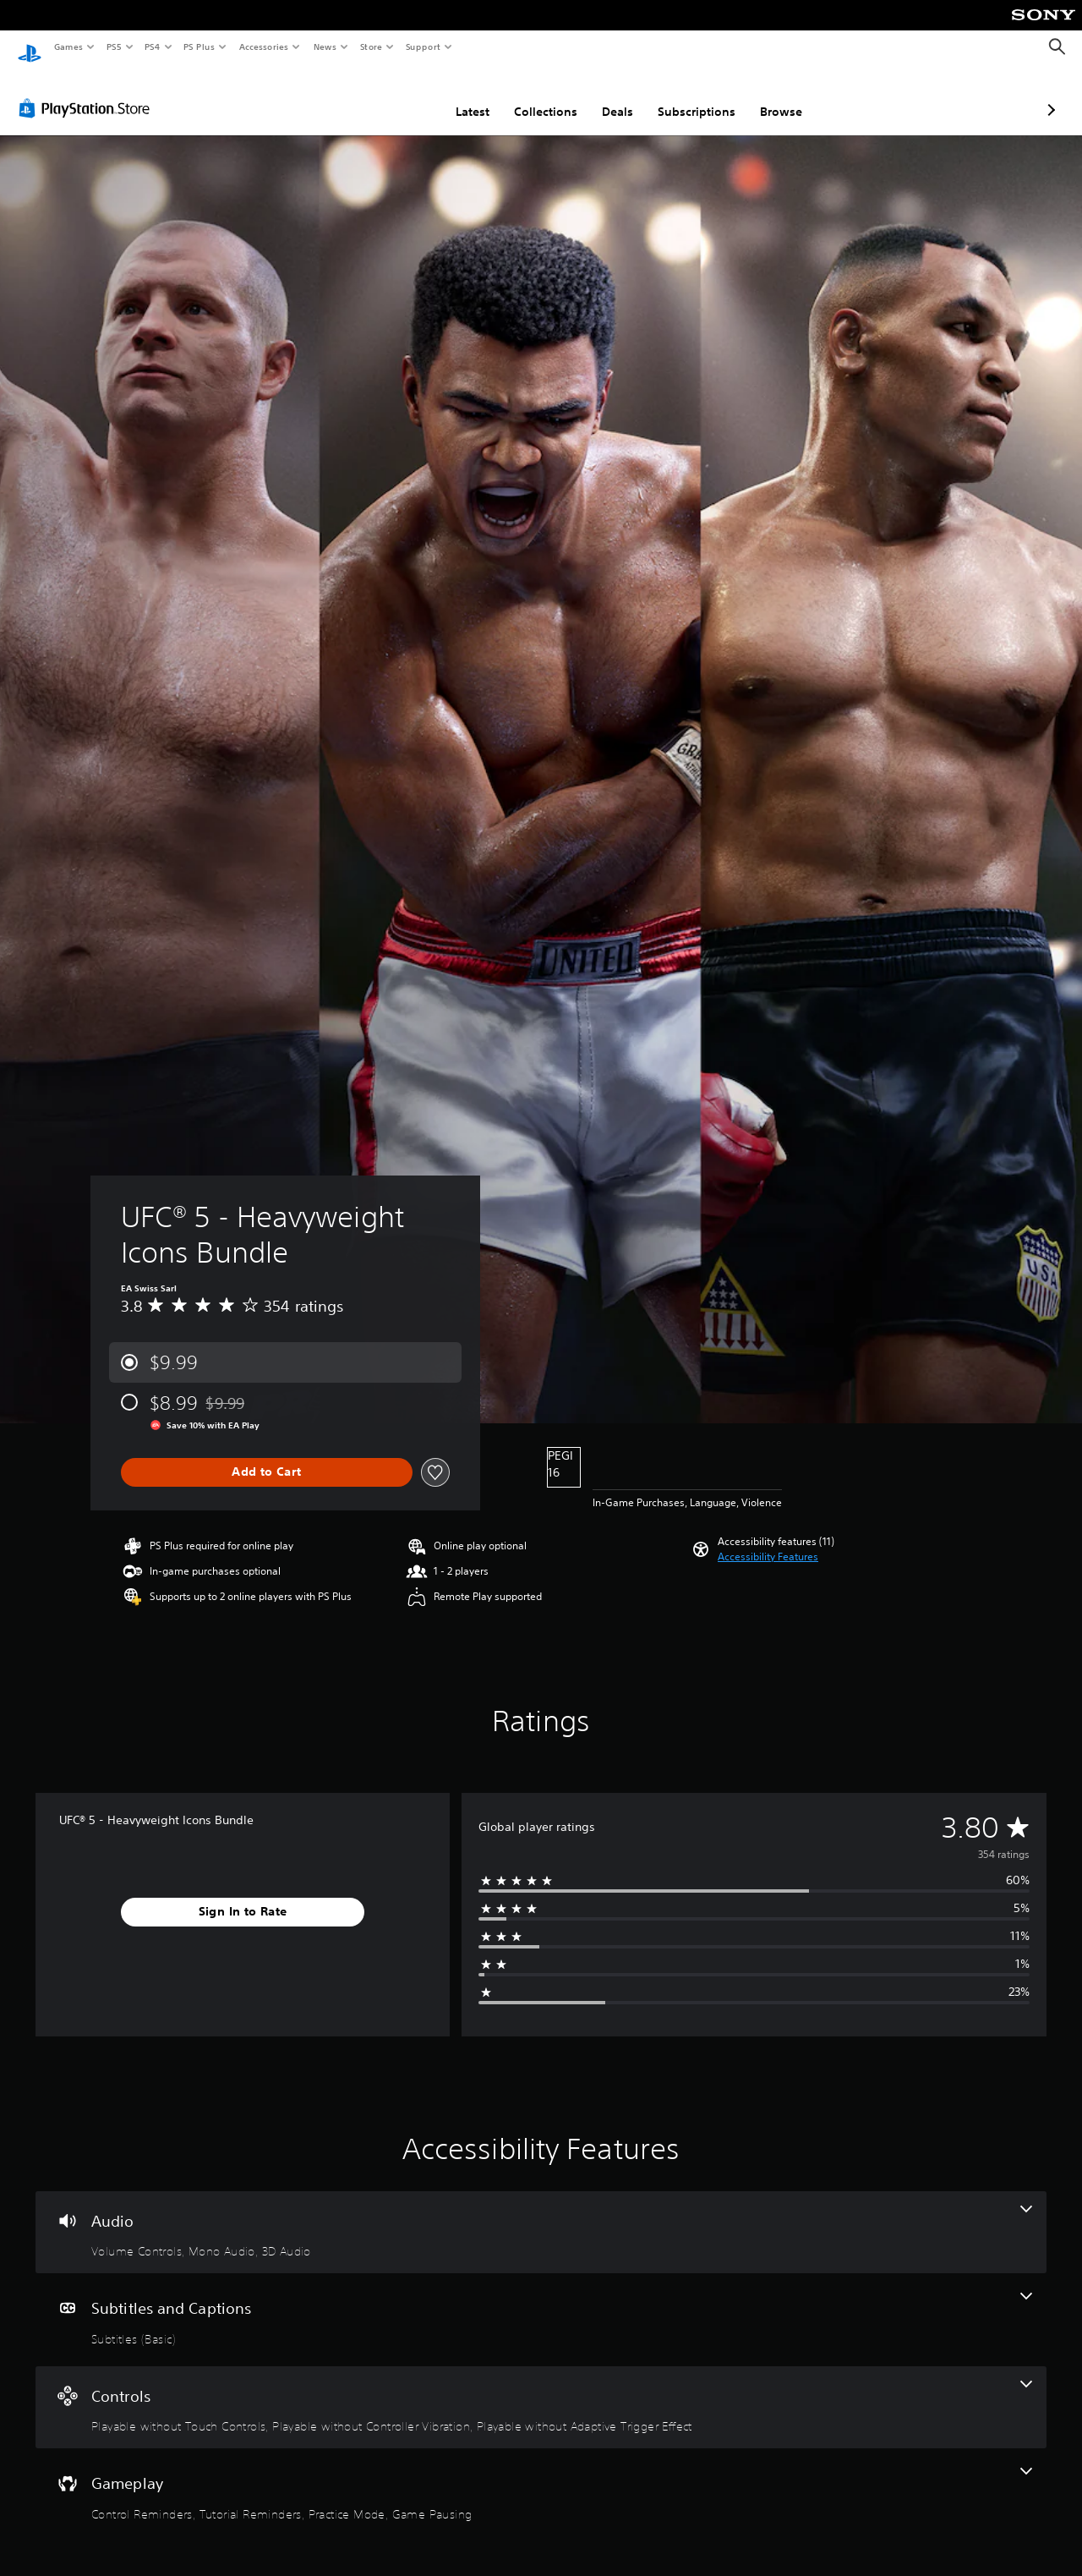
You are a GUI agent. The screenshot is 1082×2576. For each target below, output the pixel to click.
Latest (383, 95)
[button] (768, 1540)
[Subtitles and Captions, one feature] (541, 2303)
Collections (456, 95)
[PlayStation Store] (88, 92)
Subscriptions (607, 95)
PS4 (152, 46)
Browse (691, 95)
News (325, 46)
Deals (528, 95)
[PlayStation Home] (29, 47)
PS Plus (199, 46)
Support (422, 46)
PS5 (114, 46)
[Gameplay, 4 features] (541, 2478)
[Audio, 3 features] (541, 2216)
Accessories (262, 46)
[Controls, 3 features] (541, 2391)
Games (67, 46)
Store (370, 46)
